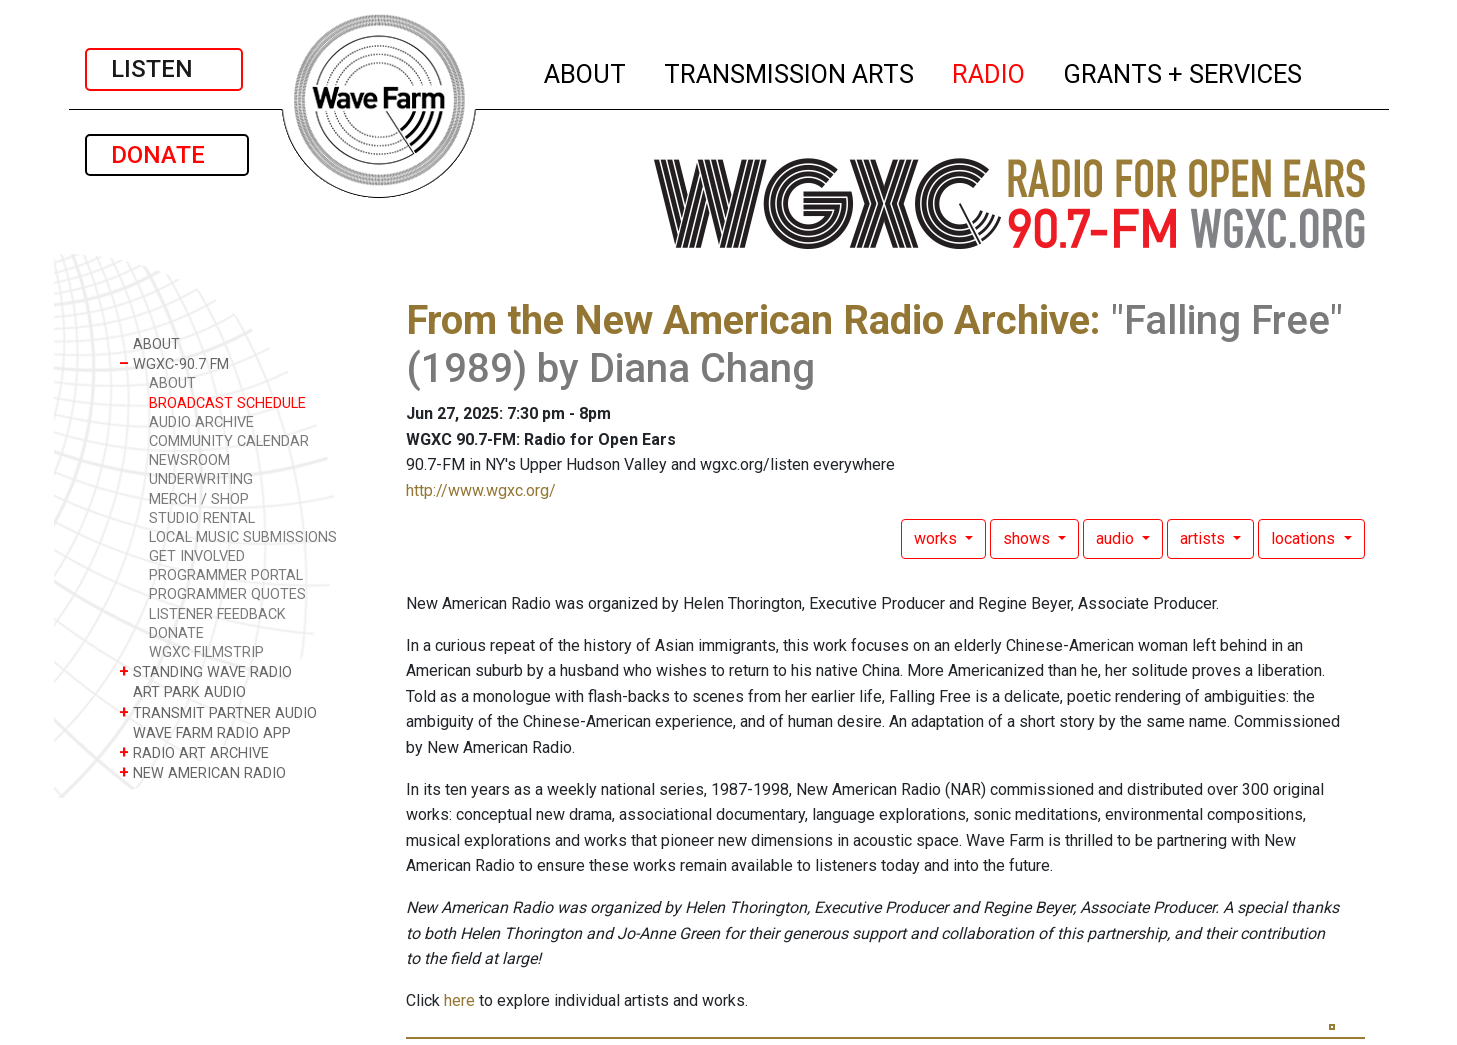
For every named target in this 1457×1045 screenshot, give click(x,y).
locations (1305, 538)
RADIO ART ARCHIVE (194, 752)
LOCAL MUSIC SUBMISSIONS (243, 537)
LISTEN (164, 69)
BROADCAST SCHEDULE (227, 403)
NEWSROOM (189, 460)
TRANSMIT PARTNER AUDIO (218, 712)
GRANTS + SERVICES (1183, 71)
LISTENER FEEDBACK (217, 614)
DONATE (167, 155)
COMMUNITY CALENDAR (229, 441)
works (937, 538)
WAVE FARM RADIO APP (205, 732)
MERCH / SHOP (199, 499)
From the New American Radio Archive (748, 320)
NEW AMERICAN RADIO (202, 772)
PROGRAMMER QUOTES (227, 594)
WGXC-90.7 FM (174, 363)
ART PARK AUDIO (182, 691)
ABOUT (586, 71)
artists (1204, 538)
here (459, 1000)
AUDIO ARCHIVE (201, 422)
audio (1117, 538)
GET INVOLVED (197, 556)
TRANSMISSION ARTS (790, 71)
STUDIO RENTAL (202, 518)
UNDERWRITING (201, 479)
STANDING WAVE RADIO (205, 671)
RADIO (989, 71)
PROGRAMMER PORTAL (226, 575)
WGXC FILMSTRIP (206, 652)
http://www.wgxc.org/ (481, 490)
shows (1028, 538)
